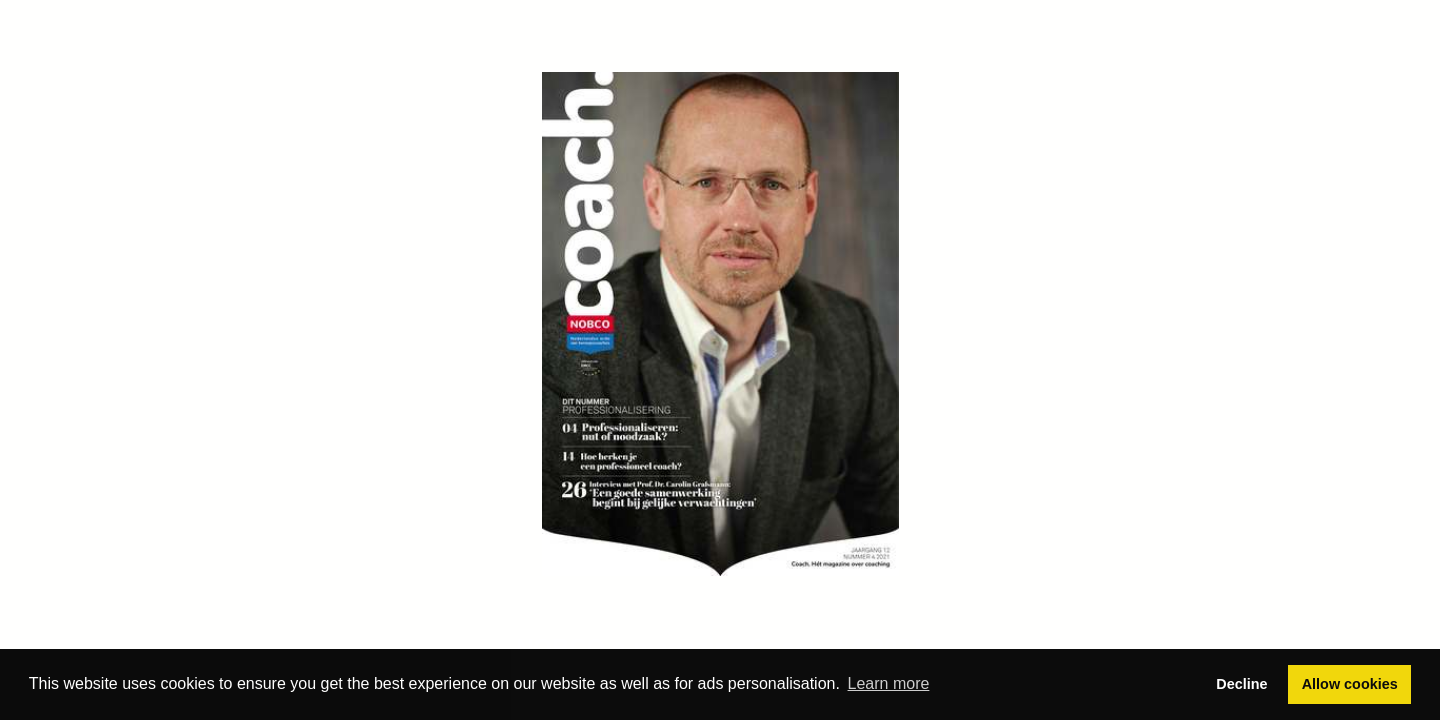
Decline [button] (1241, 684)
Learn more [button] (889, 683)
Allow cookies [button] (1350, 684)
